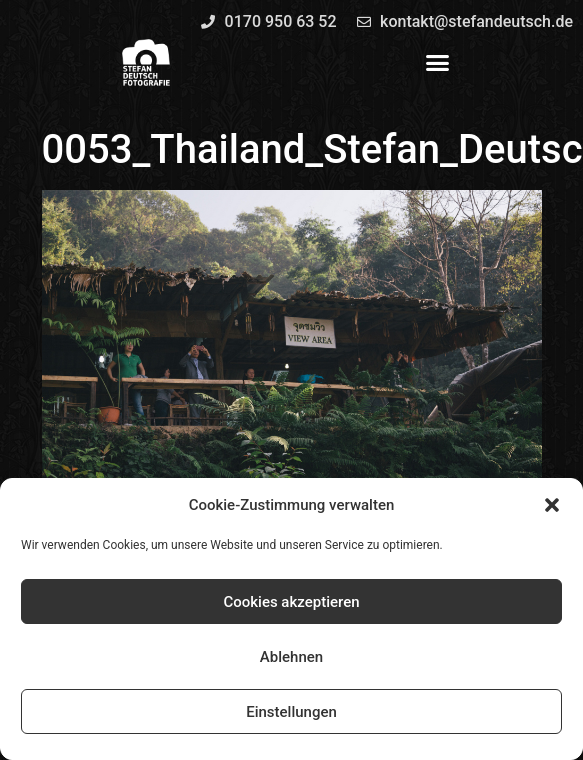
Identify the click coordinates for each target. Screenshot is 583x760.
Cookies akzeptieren (291, 602)
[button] (552, 505)
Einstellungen (291, 712)
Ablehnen (291, 657)
